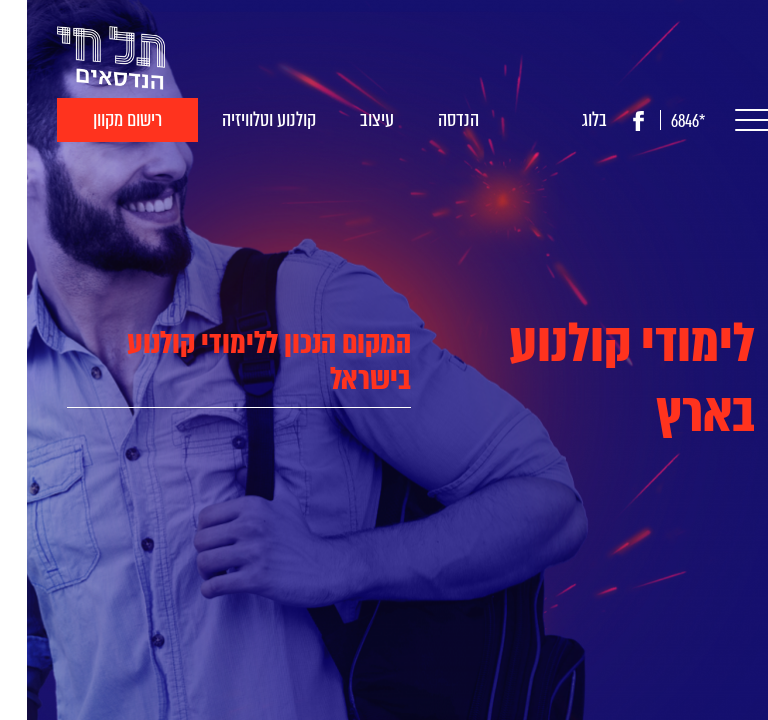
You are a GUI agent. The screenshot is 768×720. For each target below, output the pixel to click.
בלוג (567, 119)
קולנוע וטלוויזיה (242, 119)
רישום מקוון (100, 119)
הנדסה (431, 119)
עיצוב (350, 119)
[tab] (212, 361)
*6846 (661, 121)
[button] (720, 120)
